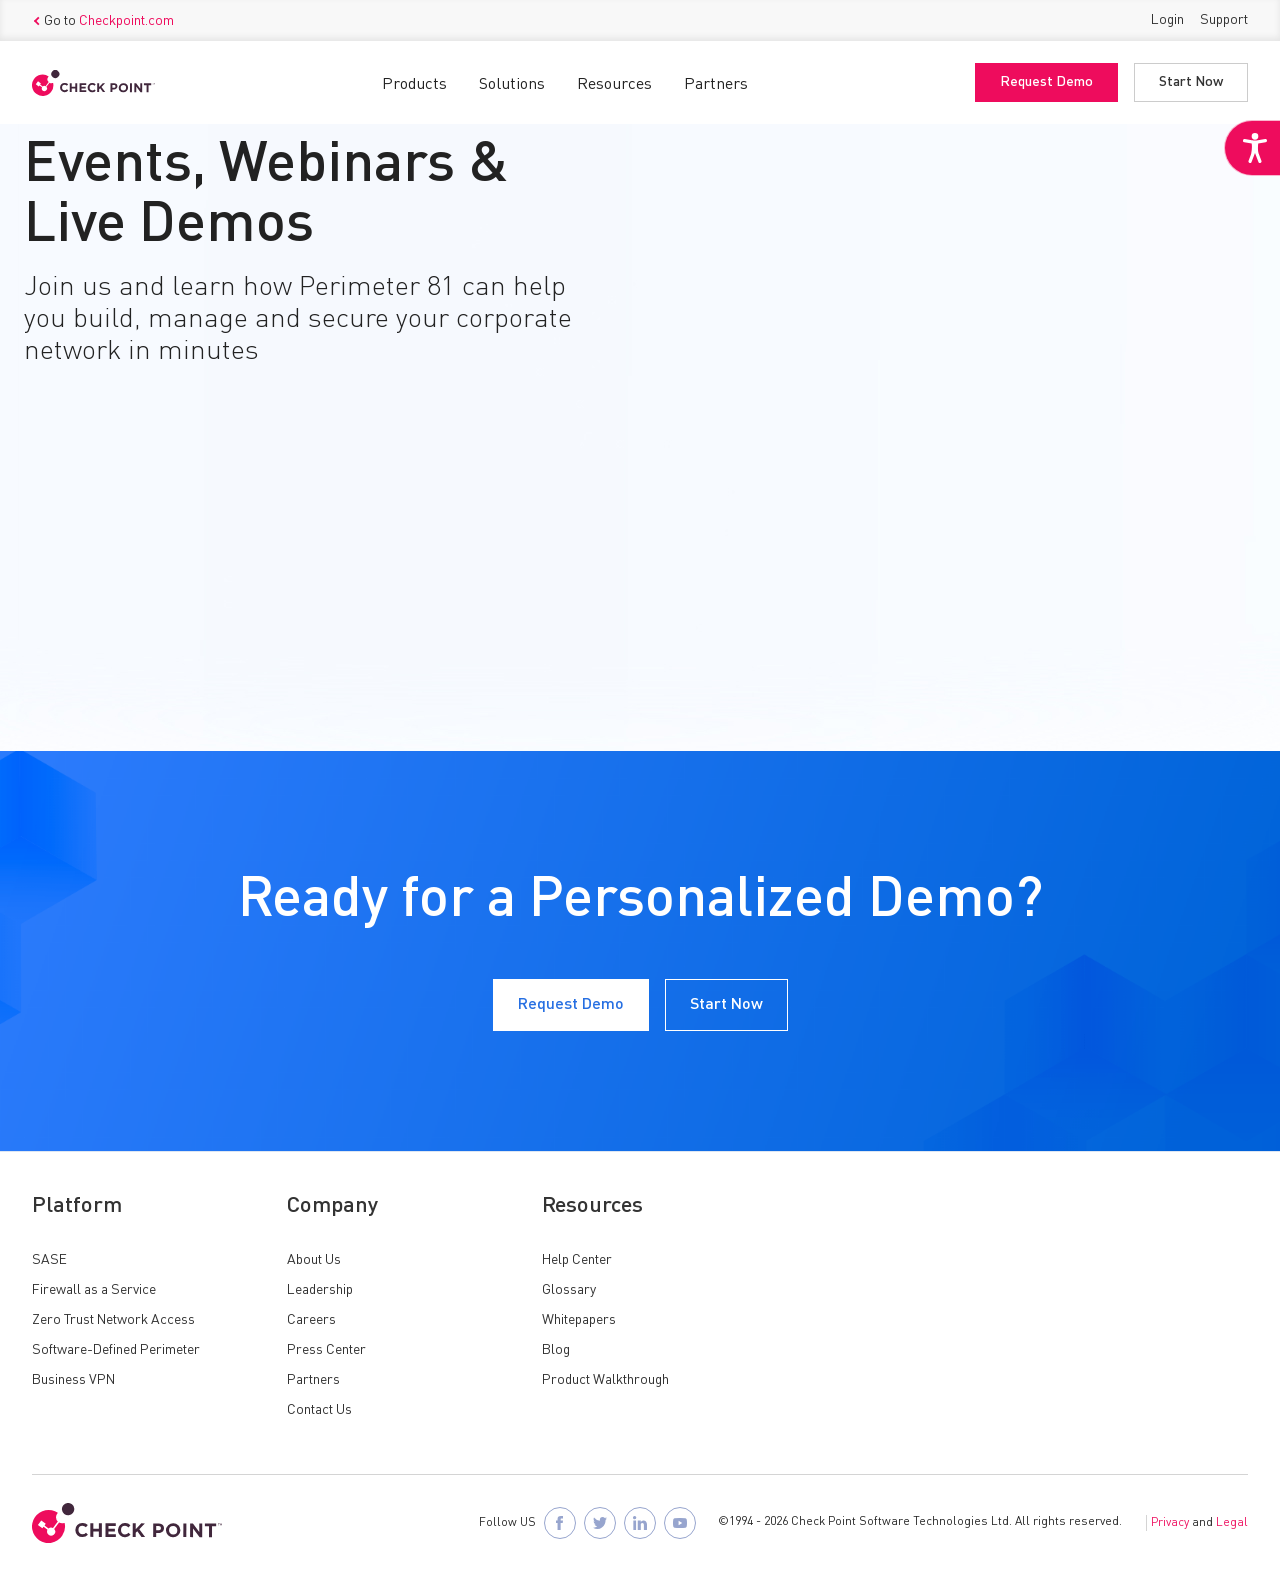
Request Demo (1046, 83)
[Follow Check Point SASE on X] (600, 1523)
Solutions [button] (512, 85)
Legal (1232, 1523)
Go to (103, 21)
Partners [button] (716, 85)
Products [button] (414, 85)
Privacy (1170, 1523)
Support (1224, 20)
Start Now (1191, 83)
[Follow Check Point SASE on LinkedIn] (640, 1523)
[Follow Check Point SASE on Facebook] (560, 1523)
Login (1167, 20)
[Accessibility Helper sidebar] (1252, 148)
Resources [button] (614, 85)
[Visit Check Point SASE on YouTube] (680, 1523)
